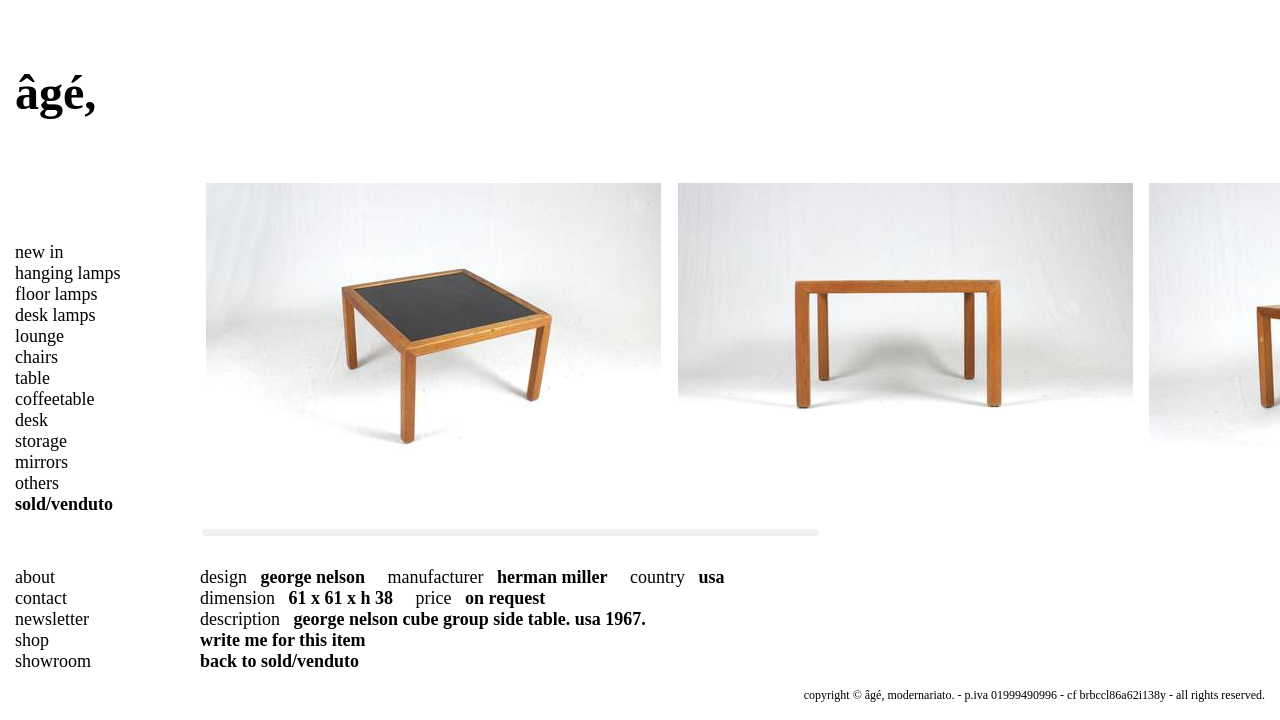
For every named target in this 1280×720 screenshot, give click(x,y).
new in (39, 252)
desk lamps (55, 315)
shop (32, 640)
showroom (53, 661)
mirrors (41, 462)
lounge (39, 336)
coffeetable (55, 399)
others (37, 483)
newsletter (52, 619)
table (32, 378)
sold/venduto (64, 504)
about (35, 577)
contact (41, 598)
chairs (36, 357)
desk (31, 420)
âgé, (55, 92)
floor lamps (56, 294)
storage (41, 441)
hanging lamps (68, 273)
